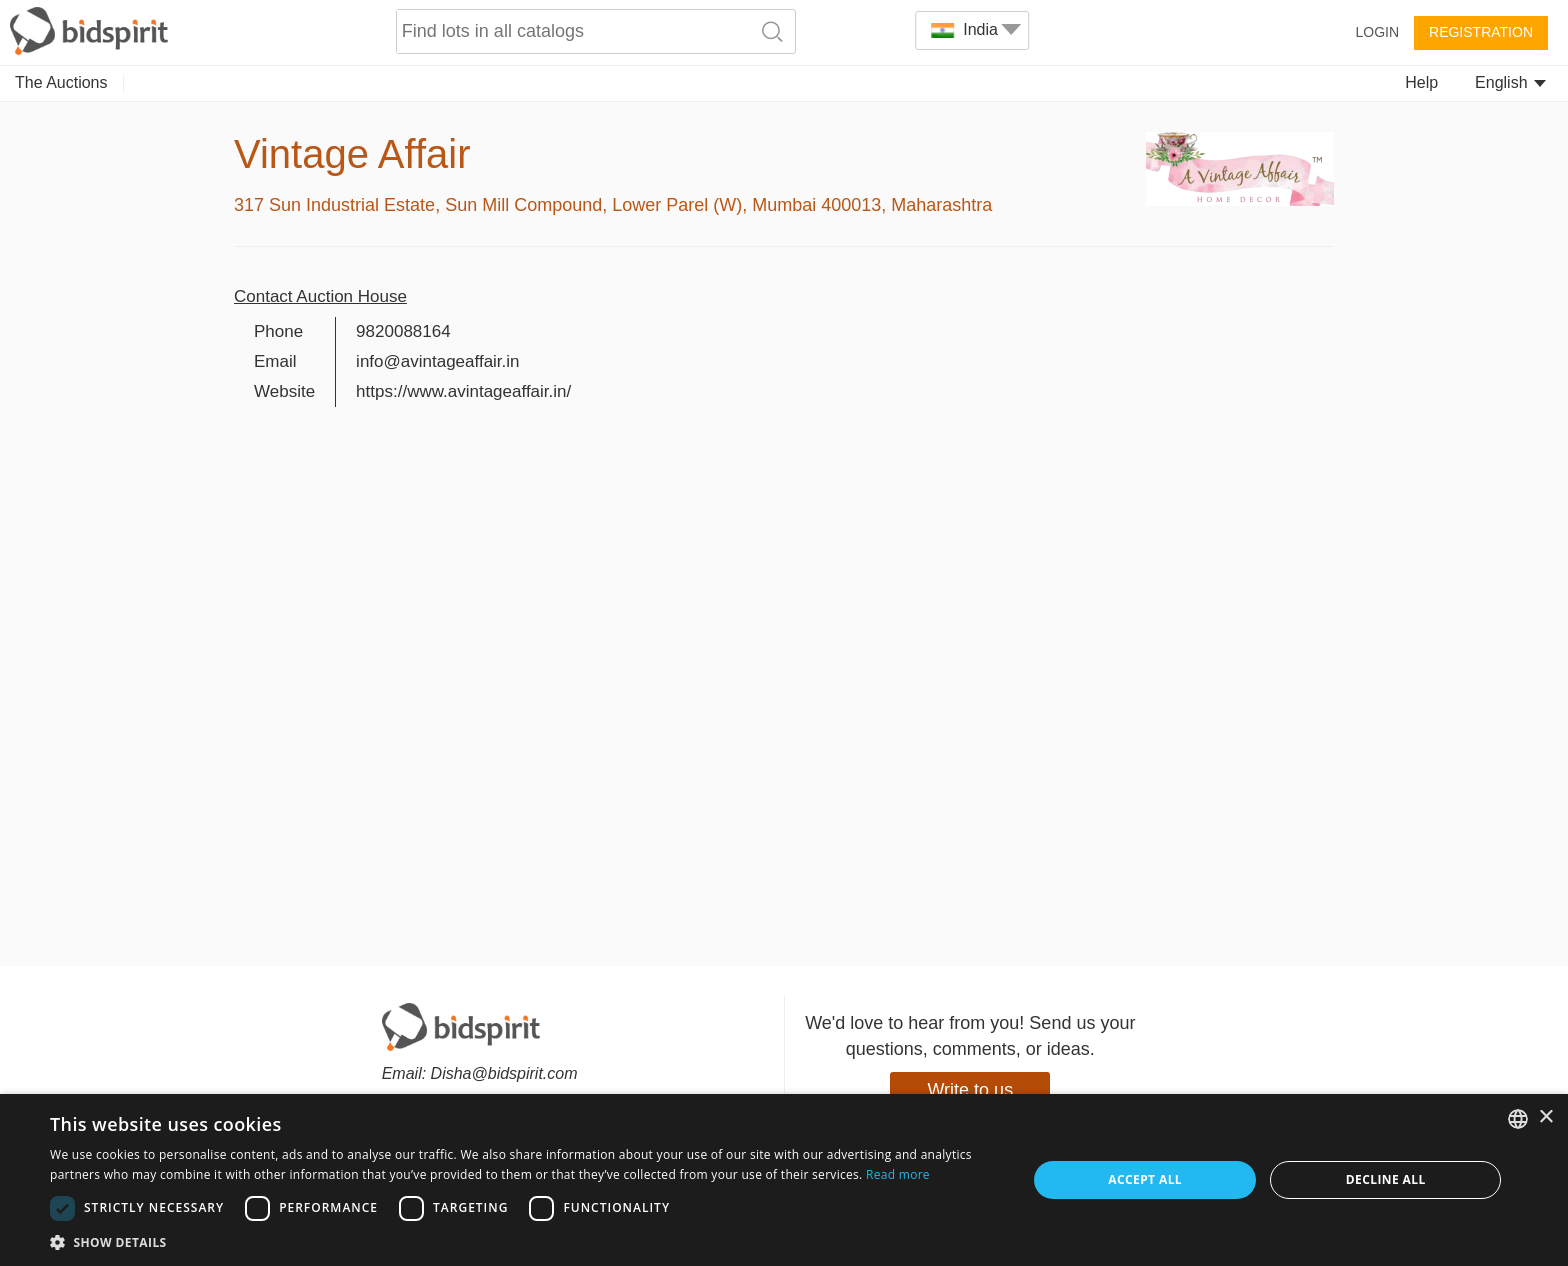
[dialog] (784, 1180)
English (1510, 82)
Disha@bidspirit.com (504, 1073)
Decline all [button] (1386, 1179)
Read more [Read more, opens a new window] (898, 1174)
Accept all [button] (1145, 1179)
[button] (524, 1241)
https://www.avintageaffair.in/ (463, 391)
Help (1421, 82)
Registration (1481, 32)
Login (1377, 32)
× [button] (1545, 1117)
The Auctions (61, 82)
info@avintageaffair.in (437, 361)
